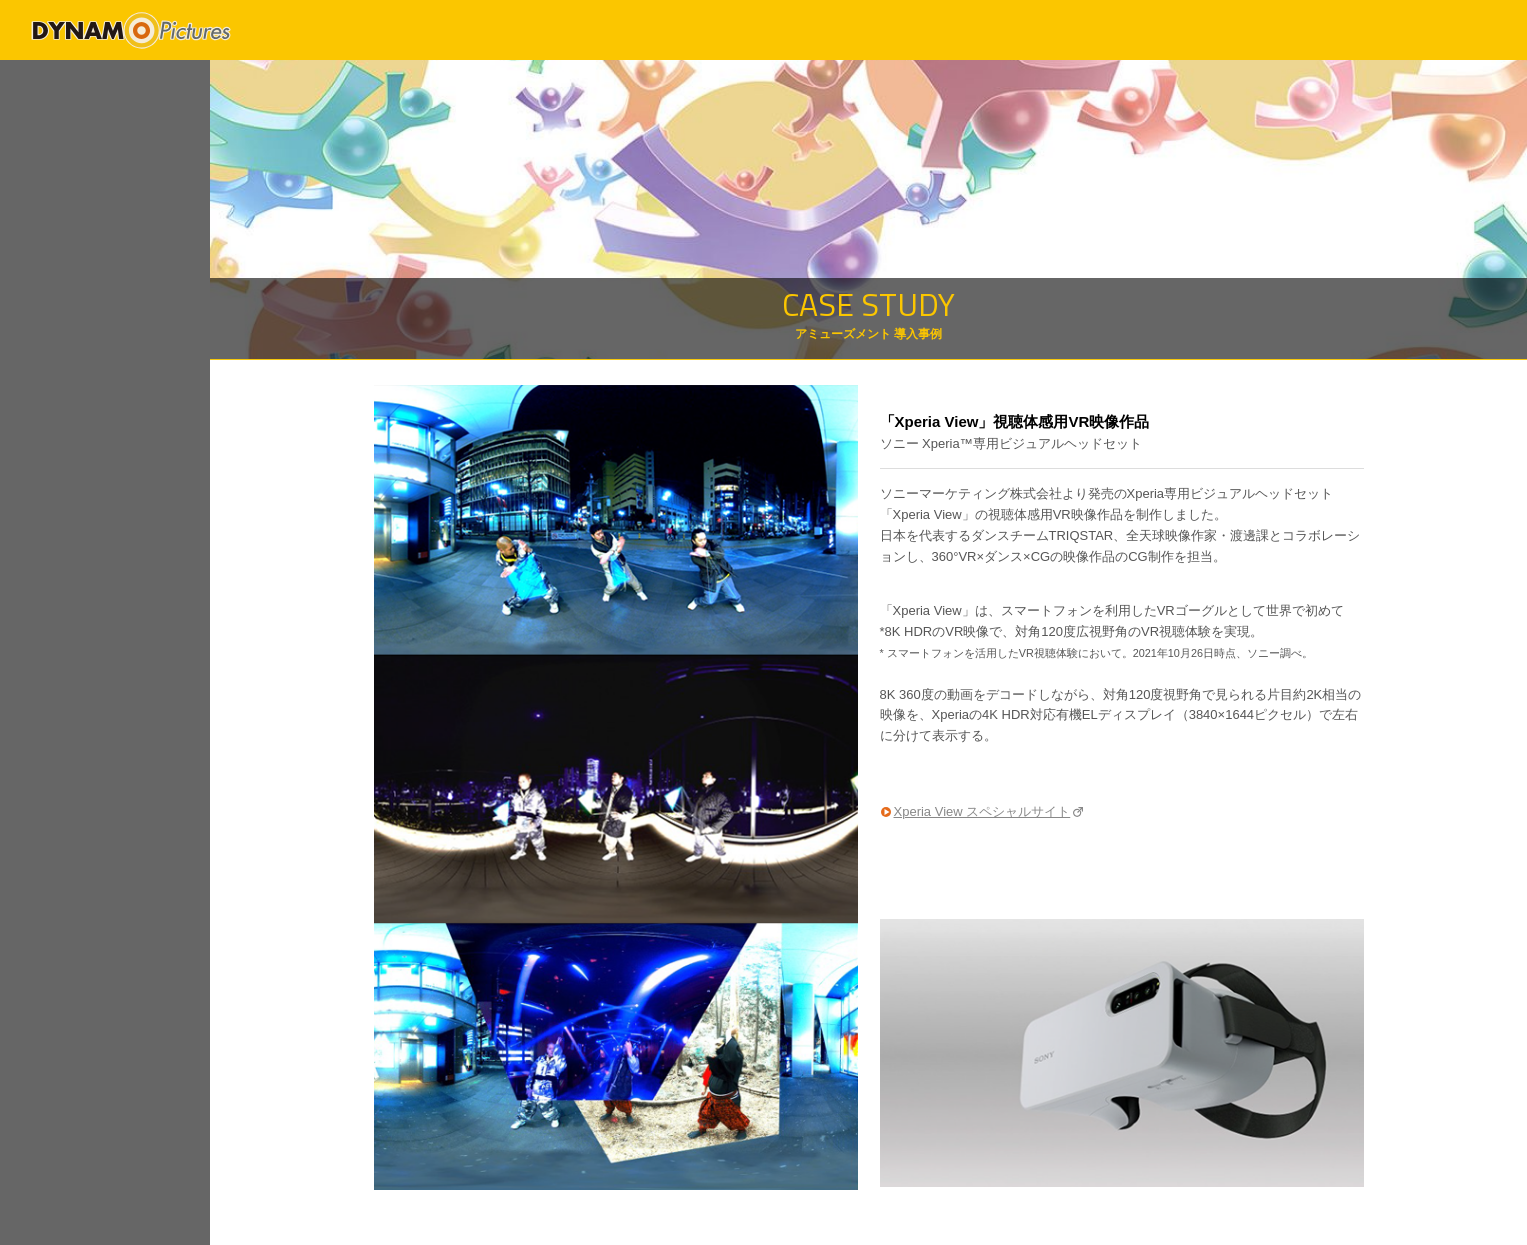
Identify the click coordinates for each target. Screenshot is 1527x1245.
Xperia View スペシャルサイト (982, 811)
